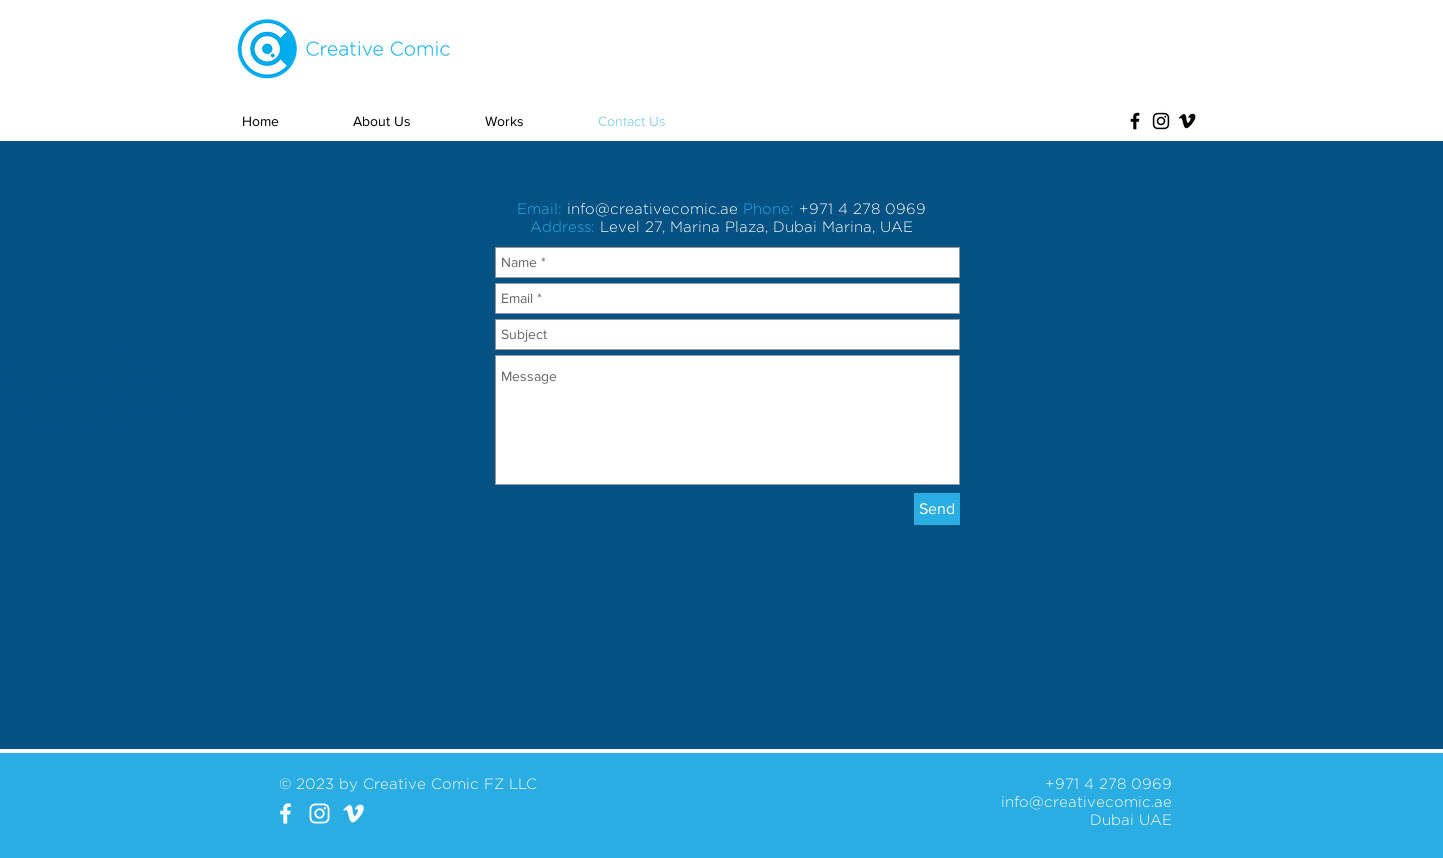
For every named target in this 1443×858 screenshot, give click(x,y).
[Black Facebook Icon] (1135, 121)
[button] (531, 121)
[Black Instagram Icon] (1161, 121)
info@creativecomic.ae (652, 209)
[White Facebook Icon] (285, 813)
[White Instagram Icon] (319, 813)
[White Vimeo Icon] (353, 813)
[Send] (937, 509)
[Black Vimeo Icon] (1187, 121)
